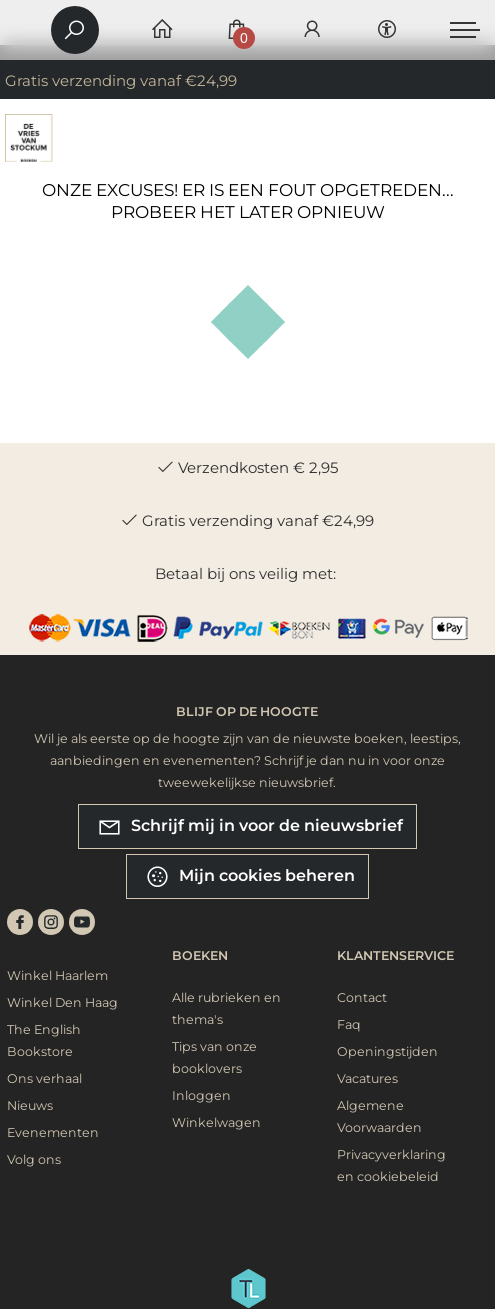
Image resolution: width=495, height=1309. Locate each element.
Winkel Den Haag (62, 1002)
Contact (362, 997)
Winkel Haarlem (57, 975)
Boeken (200, 955)
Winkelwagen (216, 1122)
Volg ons (34, 1159)
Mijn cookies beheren (250, 876)
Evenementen (53, 1132)
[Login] (312, 30)
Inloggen (201, 1095)
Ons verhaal (44, 1078)
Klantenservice (395, 955)
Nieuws (30, 1105)
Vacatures (367, 1078)
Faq (349, 1024)
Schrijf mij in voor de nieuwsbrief (250, 826)
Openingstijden (387, 1051)
